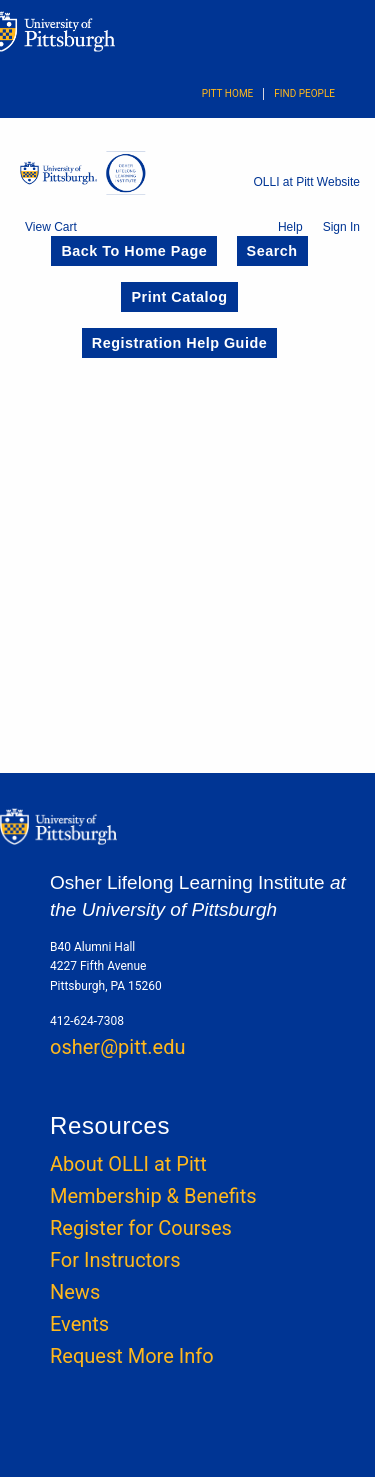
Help (290, 227)
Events (79, 1324)
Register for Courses (141, 1228)
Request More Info (132, 1356)
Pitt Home (228, 93)
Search (272, 251)
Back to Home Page (134, 251)
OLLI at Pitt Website (307, 182)
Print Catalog (179, 297)
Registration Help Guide (179, 343)
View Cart (51, 227)
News (75, 1292)
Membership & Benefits (153, 1196)
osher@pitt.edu (117, 1047)
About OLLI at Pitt (128, 1164)
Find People (304, 93)
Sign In (341, 227)
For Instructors (115, 1260)
